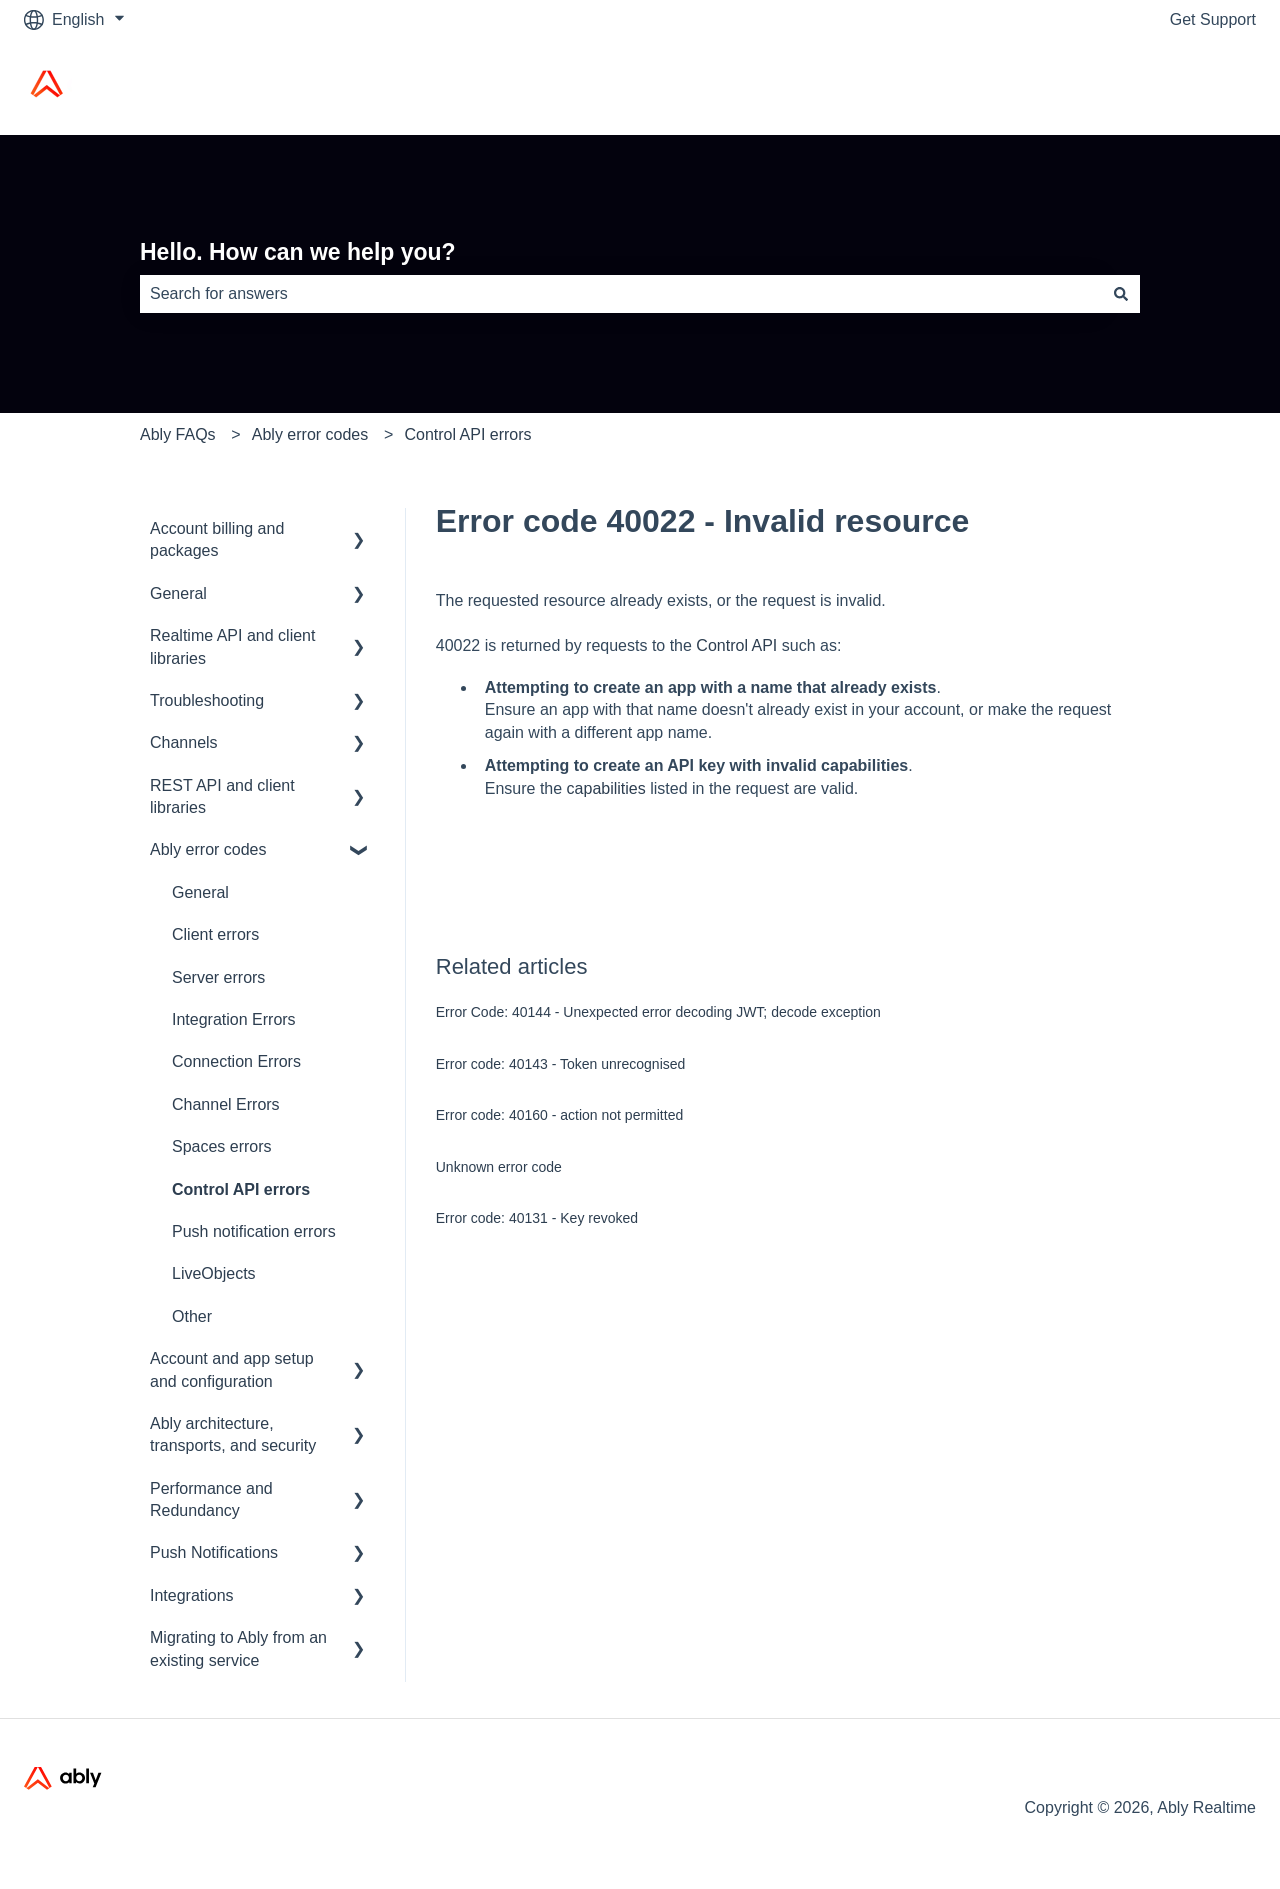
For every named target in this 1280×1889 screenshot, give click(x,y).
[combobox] (621, 294)
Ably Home (1197, 86)
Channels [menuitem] (184, 742)
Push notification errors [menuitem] (254, 1231)
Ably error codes (310, 434)
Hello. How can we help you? (298, 252)
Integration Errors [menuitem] (234, 1019)
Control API (736, 645)
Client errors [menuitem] (215, 934)
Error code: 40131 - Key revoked (537, 1218)
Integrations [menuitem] (192, 1595)
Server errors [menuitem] (218, 977)
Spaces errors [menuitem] (222, 1146)
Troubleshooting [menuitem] (207, 700)
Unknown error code (499, 1167)
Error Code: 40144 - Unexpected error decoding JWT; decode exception (658, 1012)
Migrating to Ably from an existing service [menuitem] (238, 1648)
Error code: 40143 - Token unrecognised (561, 1064)
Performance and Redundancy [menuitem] (211, 1499)
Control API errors (467, 434)
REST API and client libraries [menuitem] (222, 796)
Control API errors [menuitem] (241, 1189)
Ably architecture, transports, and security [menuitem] (233, 1434)
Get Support (1213, 19)
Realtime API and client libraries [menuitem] (232, 646)
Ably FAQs (178, 434)
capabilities (606, 788)
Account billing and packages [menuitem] (217, 539)
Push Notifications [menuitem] (214, 1552)
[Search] (1121, 294)
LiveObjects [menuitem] (214, 1273)
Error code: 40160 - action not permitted (559, 1115)
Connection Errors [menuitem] (236, 1061)
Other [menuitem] (192, 1316)
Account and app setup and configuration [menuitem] (232, 1369)
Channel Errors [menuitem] (226, 1104)
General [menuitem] (178, 593)
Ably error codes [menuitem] (208, 849)
